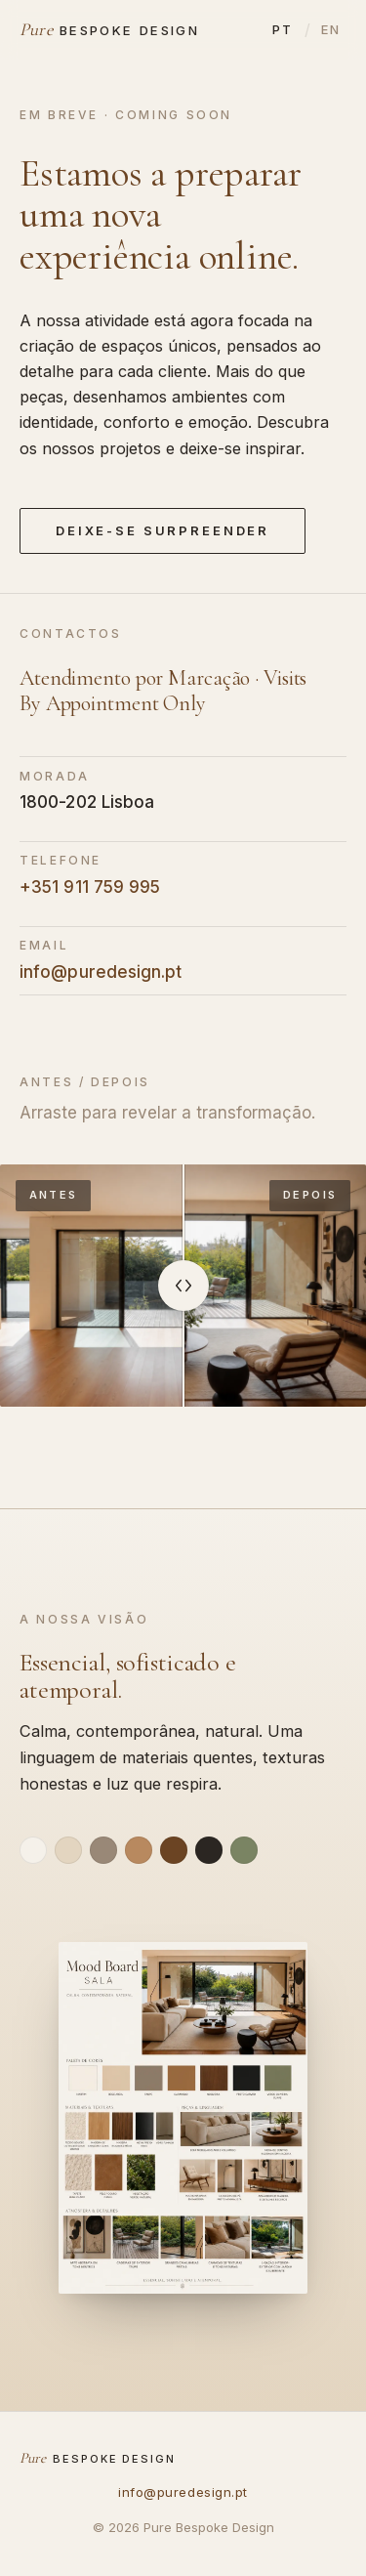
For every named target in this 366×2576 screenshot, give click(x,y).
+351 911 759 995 (90, 887)
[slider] (183, 1285)
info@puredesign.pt (101, 972)
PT (282, 29)
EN (330, 29)
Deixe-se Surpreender (162, 530)
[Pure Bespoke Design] (109, 29)
